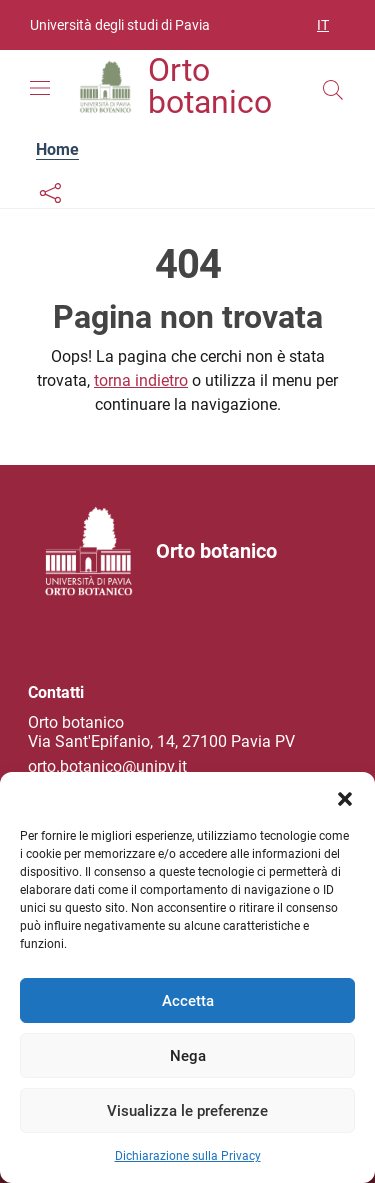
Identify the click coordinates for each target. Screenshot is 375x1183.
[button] (345, 797)
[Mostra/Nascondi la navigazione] (40, 88)
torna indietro (141, 380)
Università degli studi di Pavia (120, 25)
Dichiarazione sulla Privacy (188, 1156)
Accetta (188, 1001)
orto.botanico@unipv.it (107, 766)
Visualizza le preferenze (187, 1111)
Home (57, 149)
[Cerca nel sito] (333, 90)
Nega (188, 1056)
